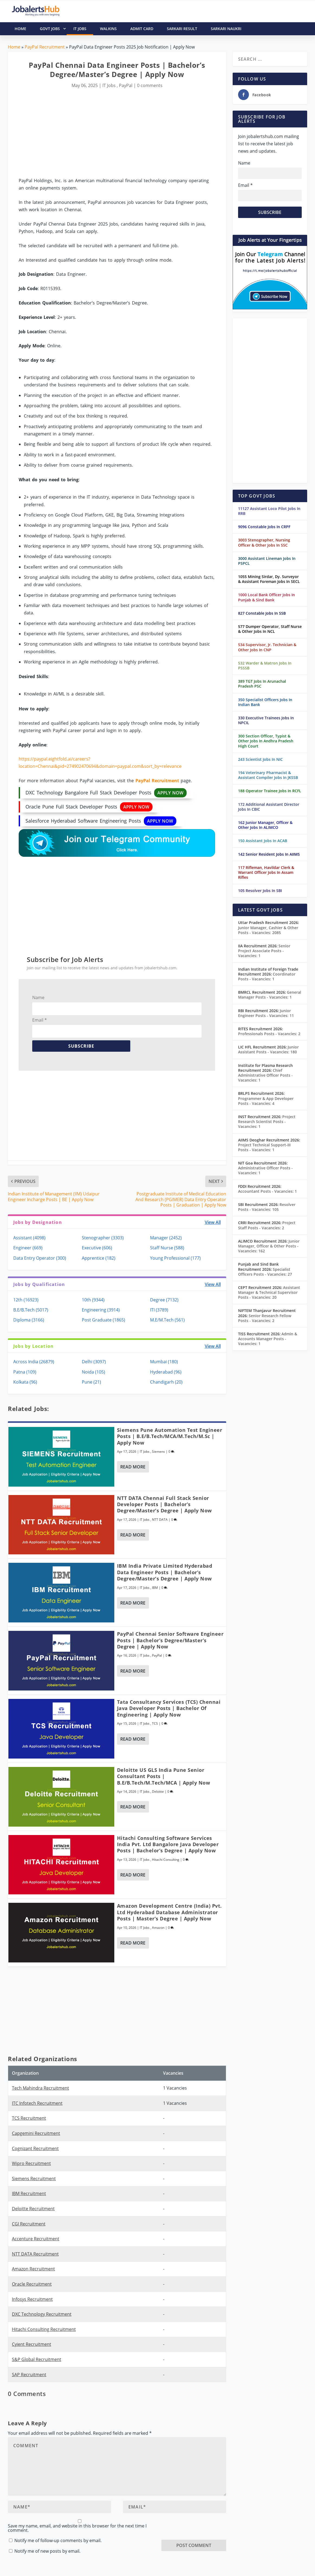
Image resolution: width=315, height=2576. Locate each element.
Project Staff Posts (266, 1225)
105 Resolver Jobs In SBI (260, 890)
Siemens (158, 1451)
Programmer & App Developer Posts (266, 1101)
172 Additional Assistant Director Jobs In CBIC (268, 807)
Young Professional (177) (175, 1258)
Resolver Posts (266, 1207)
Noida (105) (93, 1372)
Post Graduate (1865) (103, 1320)
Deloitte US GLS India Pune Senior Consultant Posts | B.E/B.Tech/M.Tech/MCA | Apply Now (163, 1776)
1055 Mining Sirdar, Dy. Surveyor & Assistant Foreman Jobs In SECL (269, 579)
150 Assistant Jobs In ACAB (262, 840)
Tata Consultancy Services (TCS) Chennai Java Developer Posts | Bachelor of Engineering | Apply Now (169, 1708)
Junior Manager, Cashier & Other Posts (268, 930)
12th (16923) (25, 1300)
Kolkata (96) (25, 1382)
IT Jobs (79, 28)
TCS (155, 1723)
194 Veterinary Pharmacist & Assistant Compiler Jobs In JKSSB (268, 775)
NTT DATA (160, 1519)
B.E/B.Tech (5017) (30, 1310)
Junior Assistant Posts (268, 1049)
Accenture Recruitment (35, 2239)
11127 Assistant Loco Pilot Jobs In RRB (269, 511)
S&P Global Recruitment (36, 2359)
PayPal (125, 85)
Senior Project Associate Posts (264, 950)
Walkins (108, 28)
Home (14, 47)
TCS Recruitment (29, 2118)
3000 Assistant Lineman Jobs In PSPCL (266, 561)
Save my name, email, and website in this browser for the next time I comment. (77, 2528)
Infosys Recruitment (32, 2299)
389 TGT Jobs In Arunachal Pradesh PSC (262, 684)
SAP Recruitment (29, 2375)
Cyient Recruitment (31, 2344)
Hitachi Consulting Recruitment (44, 2329)
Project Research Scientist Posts (266, 1121)
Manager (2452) (166, 1238)
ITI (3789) (159, 1310)
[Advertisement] (117, 134)
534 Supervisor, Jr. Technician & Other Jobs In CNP (267, 647)
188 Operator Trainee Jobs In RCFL (269, 790)
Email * (39, 1020)
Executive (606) (97, 1248)
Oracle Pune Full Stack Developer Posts (88, 807)
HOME (20, 28)
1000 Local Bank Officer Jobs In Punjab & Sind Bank (266, 597)
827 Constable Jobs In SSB (262, 613)
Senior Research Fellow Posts (264, 1318)
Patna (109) (24, 1372)
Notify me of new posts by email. (47, 2551)
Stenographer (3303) (103, 1238)
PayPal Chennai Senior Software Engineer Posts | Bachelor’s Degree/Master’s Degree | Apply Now (170, 1640)
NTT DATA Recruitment (35, 2254)
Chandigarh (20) (166, 1382)
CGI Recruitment (29, 2224)
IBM (155, 1587)
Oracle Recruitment (32, 2284)
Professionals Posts (269, 1033)
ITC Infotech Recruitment (37, 2103)
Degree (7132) (164, 1300)
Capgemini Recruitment (36, 2133)
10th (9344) (93, 1300)
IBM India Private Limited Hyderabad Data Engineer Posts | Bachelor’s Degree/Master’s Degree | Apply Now (164, 1572)
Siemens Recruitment (34, 2179)
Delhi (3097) (94, 1362)
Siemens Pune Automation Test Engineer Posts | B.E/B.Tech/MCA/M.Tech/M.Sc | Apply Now (169, 1436)
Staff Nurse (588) (167, 1248)
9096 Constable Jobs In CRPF (264, 526)
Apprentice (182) (98, 1258)
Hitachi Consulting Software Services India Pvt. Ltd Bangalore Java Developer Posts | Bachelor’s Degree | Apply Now (168, 1844)
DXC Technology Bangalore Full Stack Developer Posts (106, 792)
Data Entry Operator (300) (39, 1258)
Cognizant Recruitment (35, 2148)
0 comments (150, 85)
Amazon (158, 1927)
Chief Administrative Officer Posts (265, 1075)
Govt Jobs (53, 28)
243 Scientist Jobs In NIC (260, 759)
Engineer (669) (28, 1248)
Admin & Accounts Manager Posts (267, 1338)
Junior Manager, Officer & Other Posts (269, 1246)
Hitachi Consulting (165, 1859)
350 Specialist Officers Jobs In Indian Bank (265, 702)
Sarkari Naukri (226, 28)
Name (38, 997)
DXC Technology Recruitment (42, 2314)
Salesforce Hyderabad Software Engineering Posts (100, 821)
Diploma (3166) (28, 1320)
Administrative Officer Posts (265, 1170)
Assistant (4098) (29, 1238)
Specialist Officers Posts (265, 1272)
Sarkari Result (182, 28)
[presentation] (202, 2529)
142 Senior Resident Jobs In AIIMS (269, 854)
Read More (132, 1467)
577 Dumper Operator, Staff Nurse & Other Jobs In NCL (270, 629)
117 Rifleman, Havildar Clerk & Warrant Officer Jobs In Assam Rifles (266, 872)
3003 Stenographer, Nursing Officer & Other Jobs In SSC (264, 542)
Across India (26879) (33, 1362)
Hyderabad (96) (165, 1372)
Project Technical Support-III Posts (264, 1147)
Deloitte (158, 1791)
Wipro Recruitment (31, 2163)
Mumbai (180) (164, 1362)
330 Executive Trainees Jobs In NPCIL (266, 720)
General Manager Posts (269, 995)
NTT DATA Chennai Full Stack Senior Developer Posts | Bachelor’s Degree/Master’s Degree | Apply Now (164, 1504)
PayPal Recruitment (45, 47)
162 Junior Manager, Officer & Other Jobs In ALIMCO (265, 825)
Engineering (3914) (101, 1310)
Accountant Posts (267, 1191)
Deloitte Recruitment (33, 2209)
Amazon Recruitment (33, 2269)
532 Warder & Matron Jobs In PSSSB (264, 665)
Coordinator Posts (266, 976)
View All (213, 1222)
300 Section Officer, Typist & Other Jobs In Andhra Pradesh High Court (265, 740)
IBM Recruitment (29, 2193)
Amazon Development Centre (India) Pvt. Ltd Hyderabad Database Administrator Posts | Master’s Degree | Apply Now (169, 1912)
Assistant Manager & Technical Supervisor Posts (269, 1292)
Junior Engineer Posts (266, 1013)
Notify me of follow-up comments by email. (58, 2540)
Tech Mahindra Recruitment (40, 2088)
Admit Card (141, 28)
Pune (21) (91, 1382)
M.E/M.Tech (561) (167, 1320)
